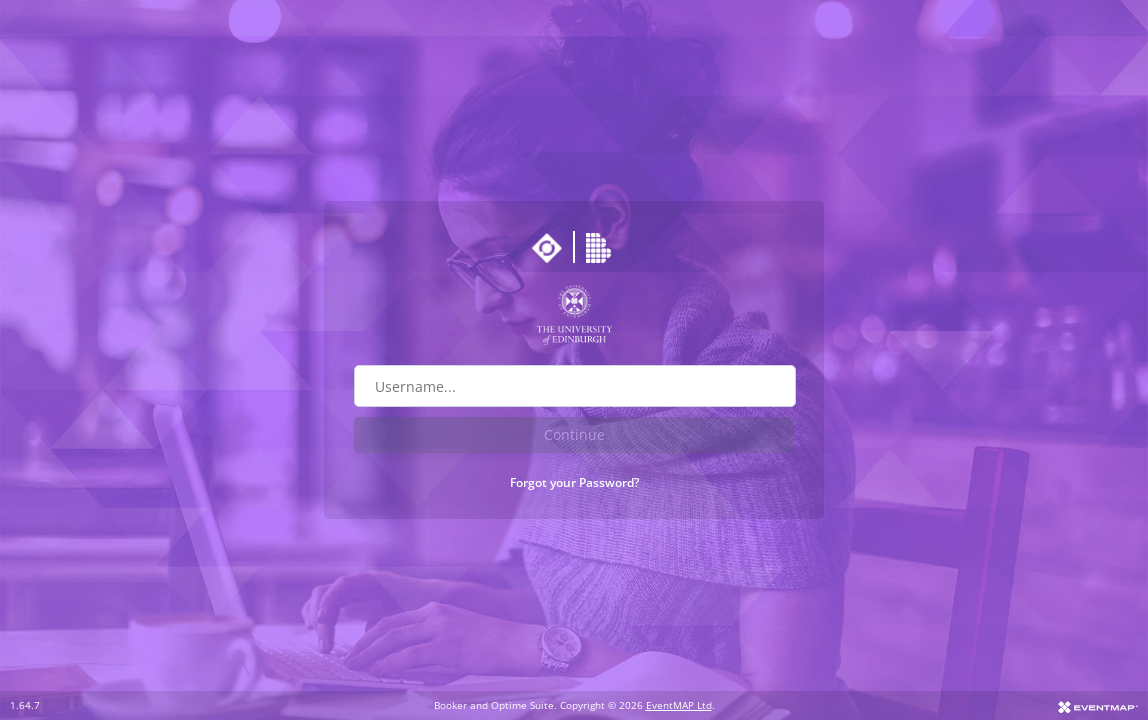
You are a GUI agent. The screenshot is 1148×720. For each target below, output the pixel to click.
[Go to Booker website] (601, 248)
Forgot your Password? (574, 482)
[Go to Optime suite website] (547, 248)
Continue (574, 434)
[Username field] (575, 386)
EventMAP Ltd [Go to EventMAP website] (679, 705)
